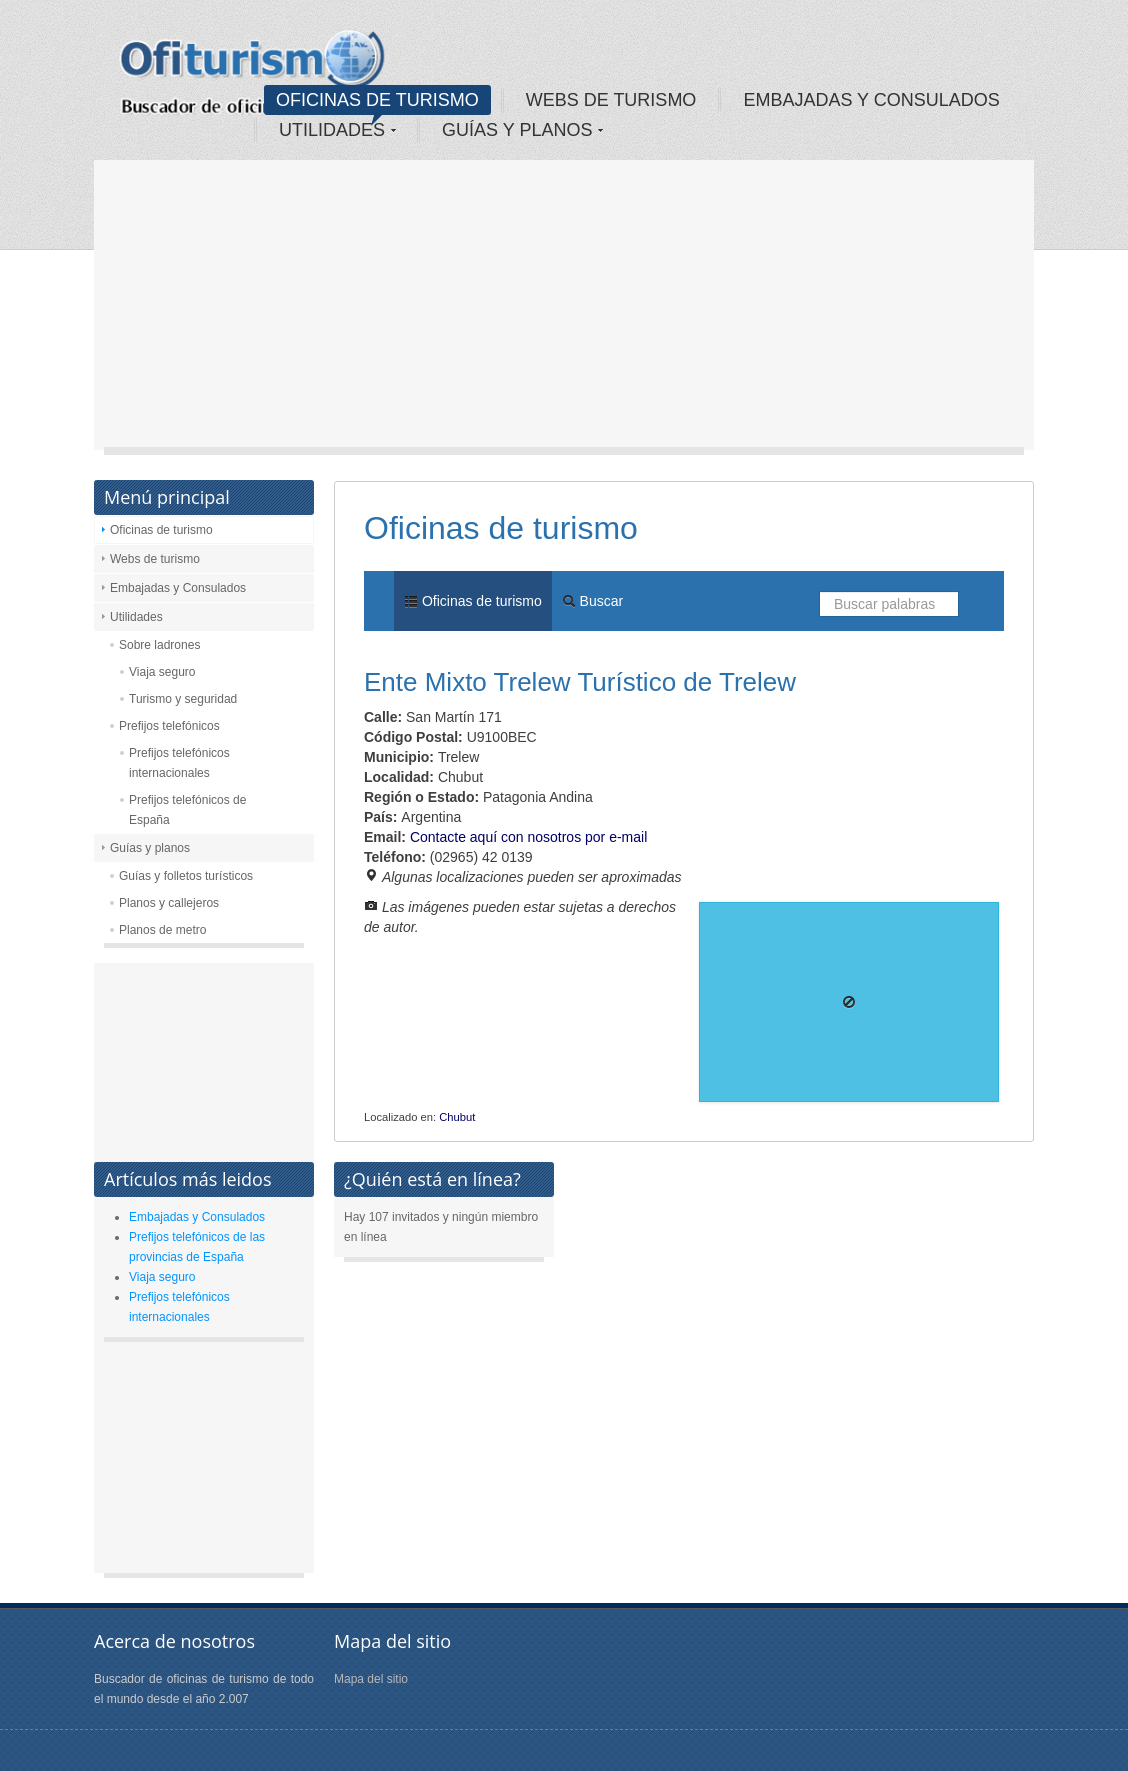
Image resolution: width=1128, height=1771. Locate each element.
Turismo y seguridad (183, 699)
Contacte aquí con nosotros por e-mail (528, 837)
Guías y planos (150, 848)
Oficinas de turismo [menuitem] (473, 601)
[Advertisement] (564, 310)
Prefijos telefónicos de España (187, 810)
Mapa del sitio (371, 1679)
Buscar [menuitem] (592, 601)
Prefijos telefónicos (169, 726)
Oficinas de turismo (161, 530)
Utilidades (136, 617)
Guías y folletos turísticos (186, 876)
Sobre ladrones (159, 645)
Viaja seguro (162, 672)
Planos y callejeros (169, 903)
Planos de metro (162, 930)
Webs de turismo (155, 559)
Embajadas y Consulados (178, 588)
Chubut (457, 1117)
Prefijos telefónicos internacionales (179, 763)
